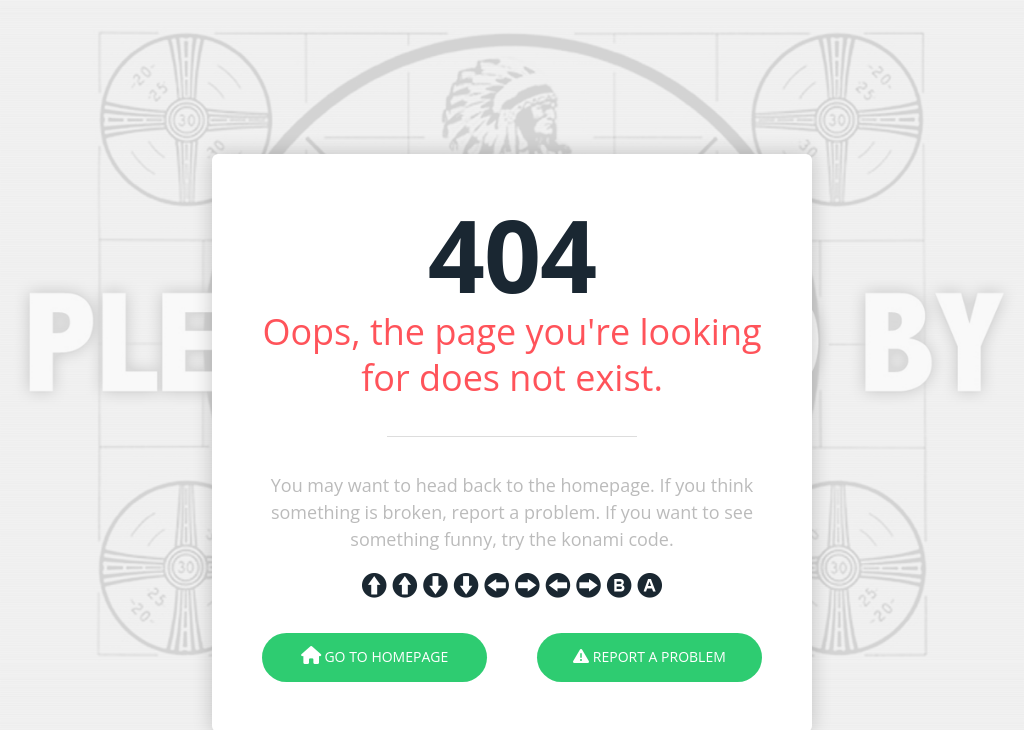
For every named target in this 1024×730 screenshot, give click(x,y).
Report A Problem (649, 656)
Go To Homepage (374, 656)
